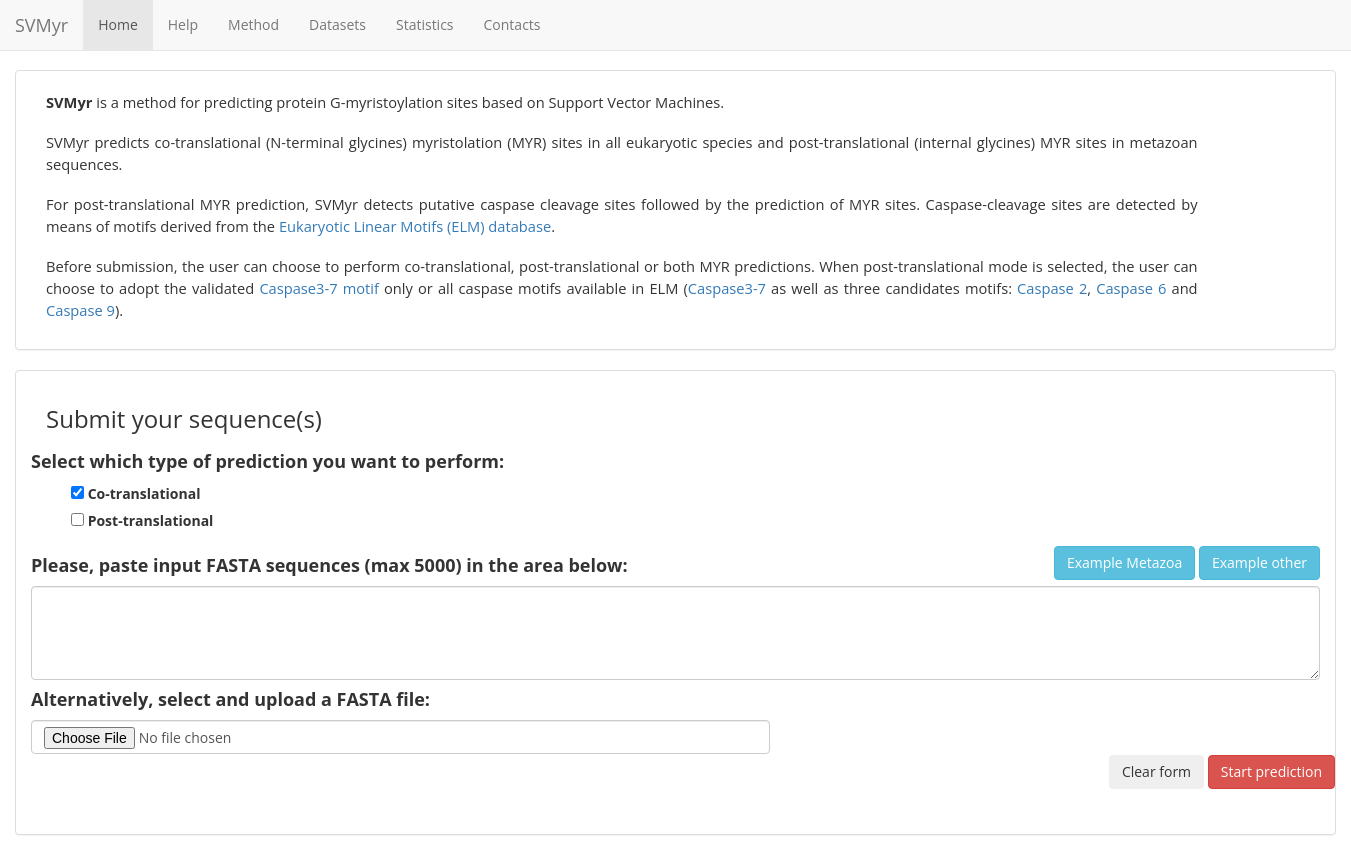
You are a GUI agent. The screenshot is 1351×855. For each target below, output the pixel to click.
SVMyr (41, 25)
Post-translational (142, 520)
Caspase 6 (1131, 288)
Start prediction (1271, 771)
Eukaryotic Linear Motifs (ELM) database (415, 226)
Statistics (425, 24)
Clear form (1156, 771)
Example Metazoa (1124, 562)
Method (253, 24)
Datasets (337, 24)
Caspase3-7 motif (319, 288)
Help (183, 24)
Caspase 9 (80, 310)
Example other (1259, 562)
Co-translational (135, 493)
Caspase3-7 (727, 288)
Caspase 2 (1052, 288)
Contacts (512, 24)
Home (118, 24)
